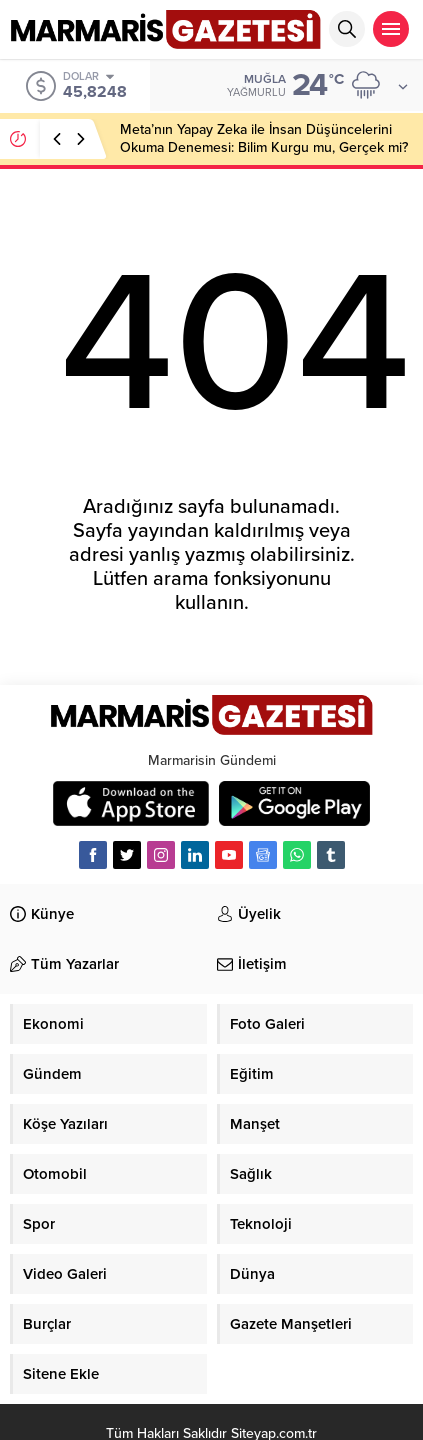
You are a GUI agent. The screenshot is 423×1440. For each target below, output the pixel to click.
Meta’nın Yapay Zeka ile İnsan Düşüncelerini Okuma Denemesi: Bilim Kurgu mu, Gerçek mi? (264, 138)
